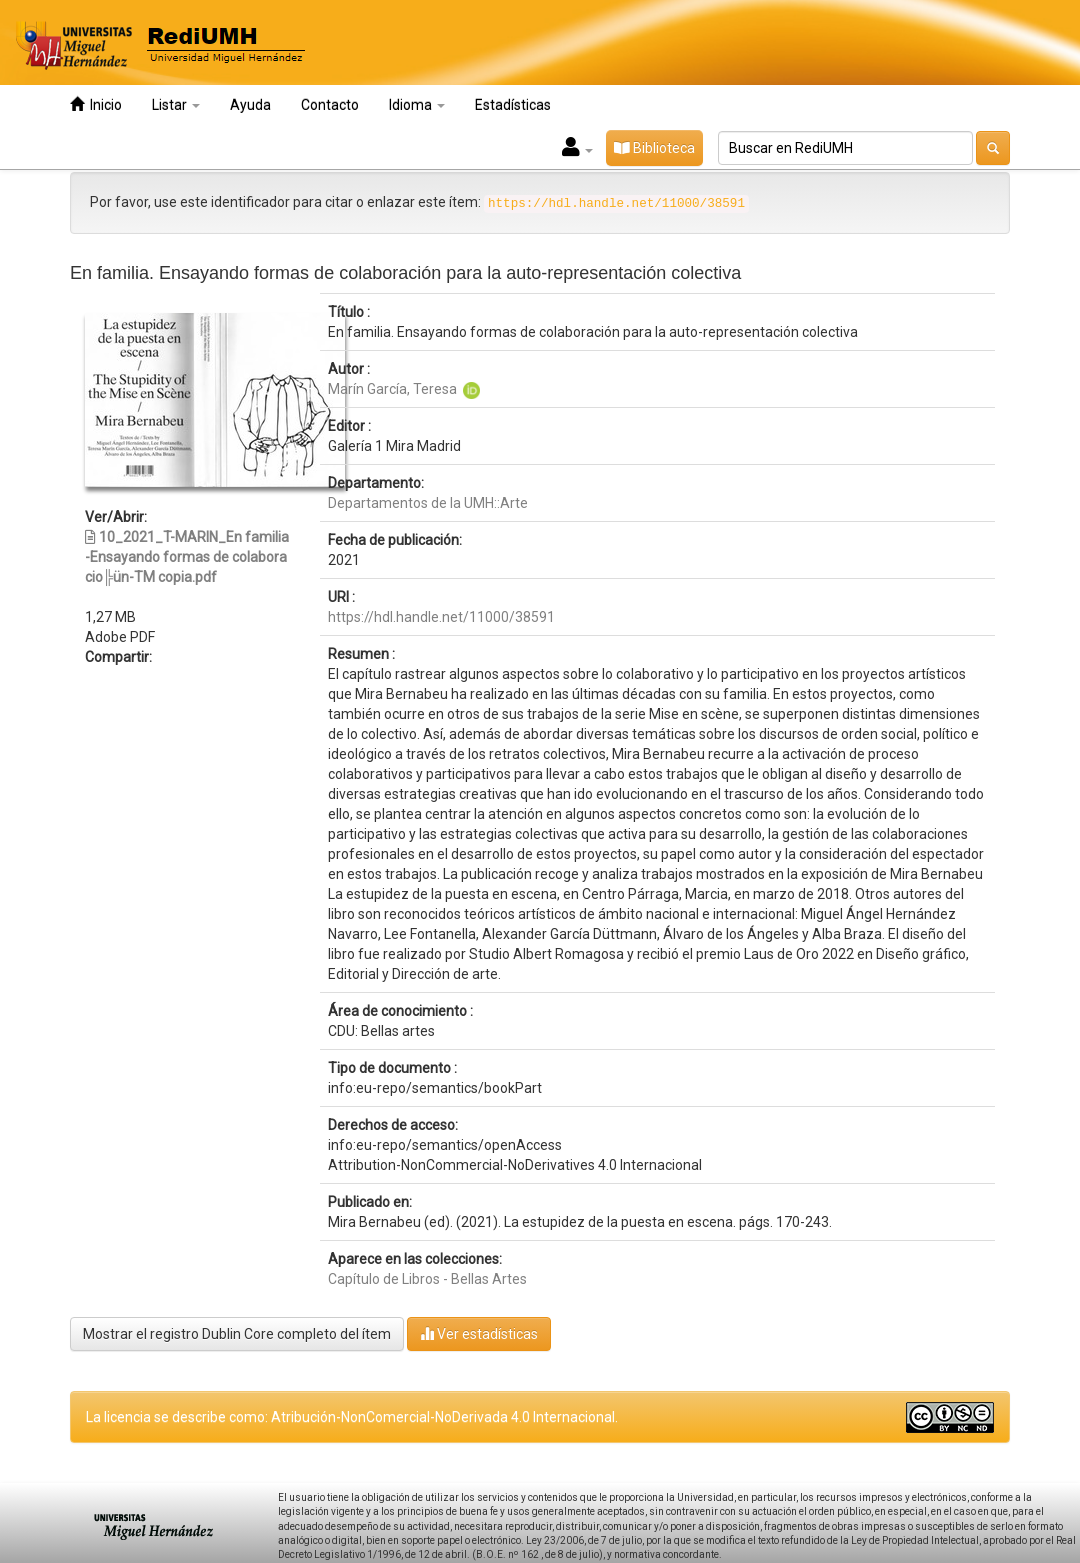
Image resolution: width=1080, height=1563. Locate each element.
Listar (176, 105)
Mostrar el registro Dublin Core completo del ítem (237, 1334)
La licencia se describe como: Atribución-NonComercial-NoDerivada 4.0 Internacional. (352, 1417)
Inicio (96, 104)
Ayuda (250, 105)
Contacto (330, 105)
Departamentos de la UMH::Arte (428, 503)
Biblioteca (654, 148)
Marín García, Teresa (392, 389)
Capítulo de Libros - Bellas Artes (427, 1279)
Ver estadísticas (479, 1333)
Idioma (417, 105)
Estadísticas (513, 105)
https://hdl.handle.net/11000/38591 (441, 617)
